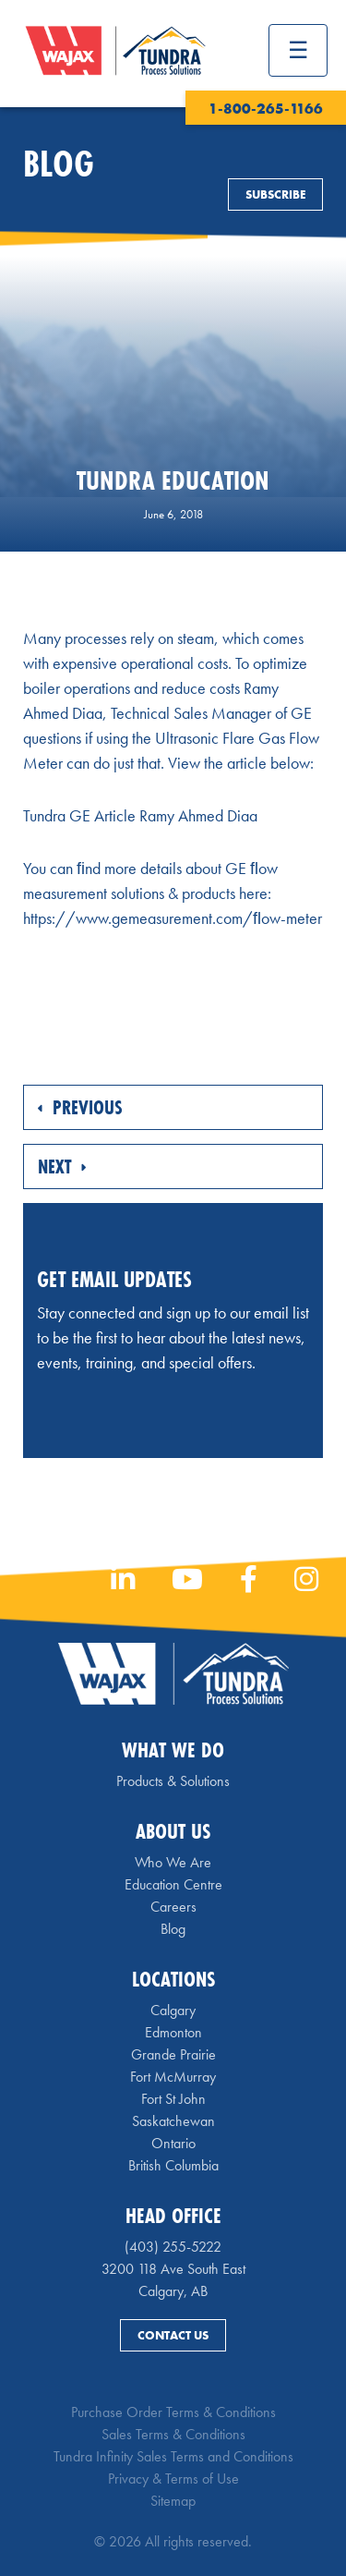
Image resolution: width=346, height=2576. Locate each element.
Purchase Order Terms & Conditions (173, 2412)
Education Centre (173, 1884)
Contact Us (173, 2335)
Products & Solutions (173, 1781)
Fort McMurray (173, 2076)
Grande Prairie (173, 2054)
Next (62, 1166)
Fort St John (173, 2098)
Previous (80, 1107)
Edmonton (173, 2032)
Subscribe (275, 194)
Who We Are (173, 1862)
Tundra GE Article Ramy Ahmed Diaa (140, 815)
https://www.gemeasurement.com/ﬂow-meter (172, 918)
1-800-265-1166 (266, 108)
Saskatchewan (173, 2121)
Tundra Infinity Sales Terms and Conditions (173, 2456)
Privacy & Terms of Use (173, 2478)
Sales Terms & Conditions (173, 2434)
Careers (173, 1906)
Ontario (173, 2143)
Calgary (173, 2010)
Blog (173, 1928)
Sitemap (173, 2500)
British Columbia (173, 2165)
